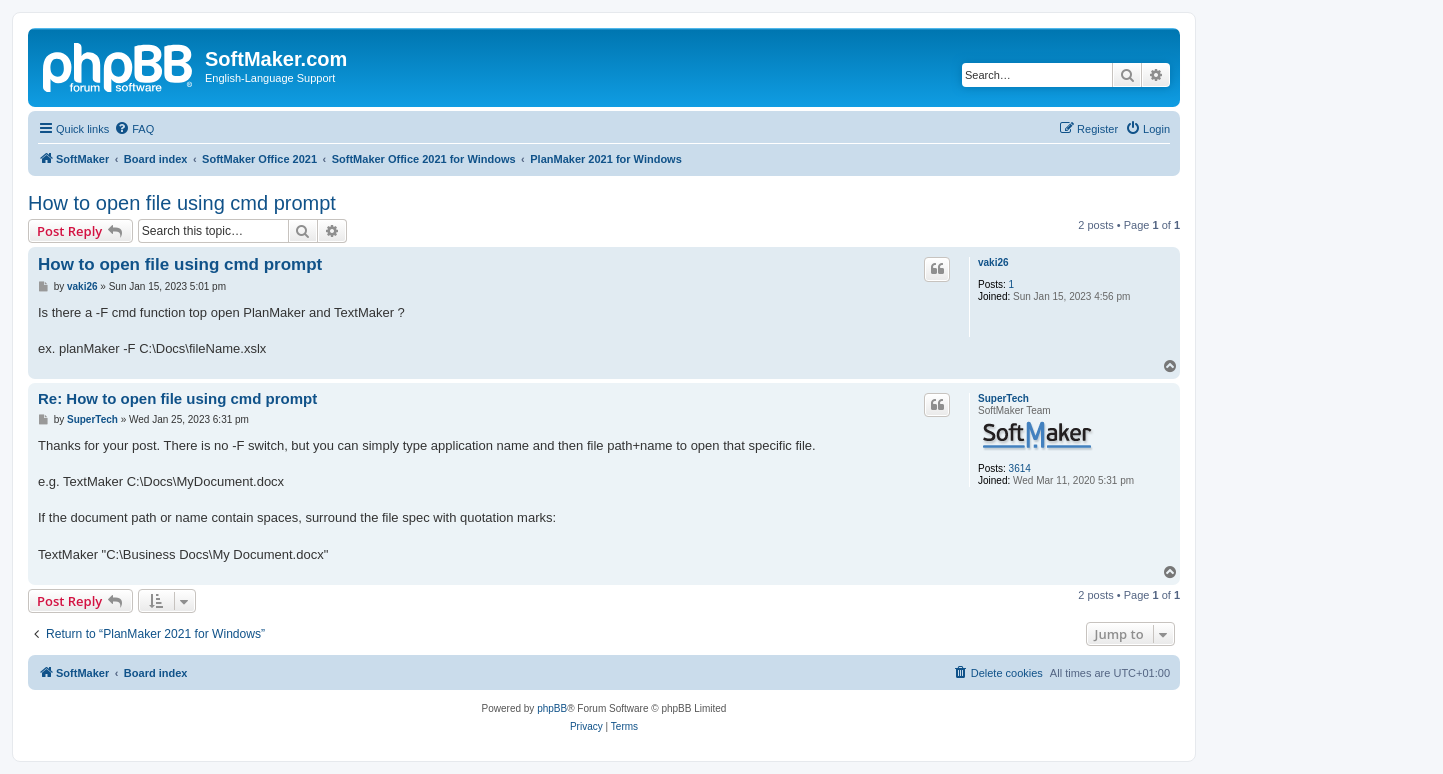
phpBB (552, 708)
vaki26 (993, 262)
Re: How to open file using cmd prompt (177, 398)
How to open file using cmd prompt (182, 203)
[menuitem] (134, 129)
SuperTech (1003, 398)
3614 (1020, 468)
